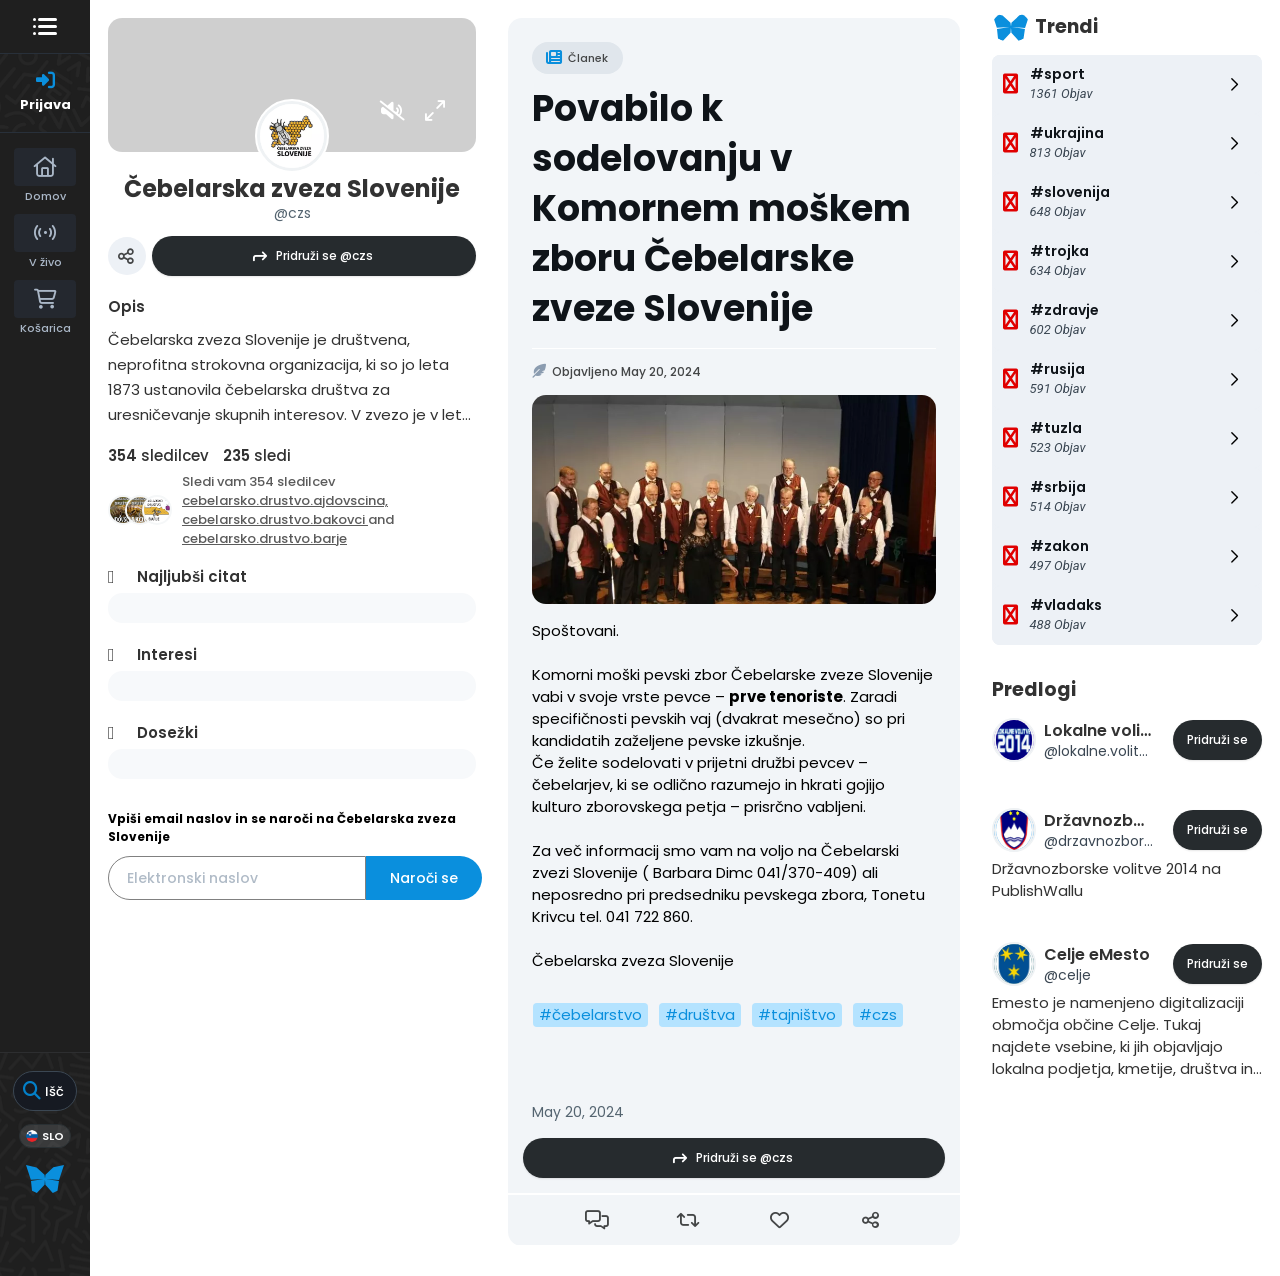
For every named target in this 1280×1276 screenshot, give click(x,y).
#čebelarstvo (590, 1014)
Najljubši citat (192, 576)
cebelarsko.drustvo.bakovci (275, 519)
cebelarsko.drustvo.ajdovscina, (285, 500)
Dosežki (167, 732)
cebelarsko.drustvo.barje (264, 538)
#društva (700, 1014)
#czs (878, 1014)
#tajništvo (797, 1014)
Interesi (167, 654)
